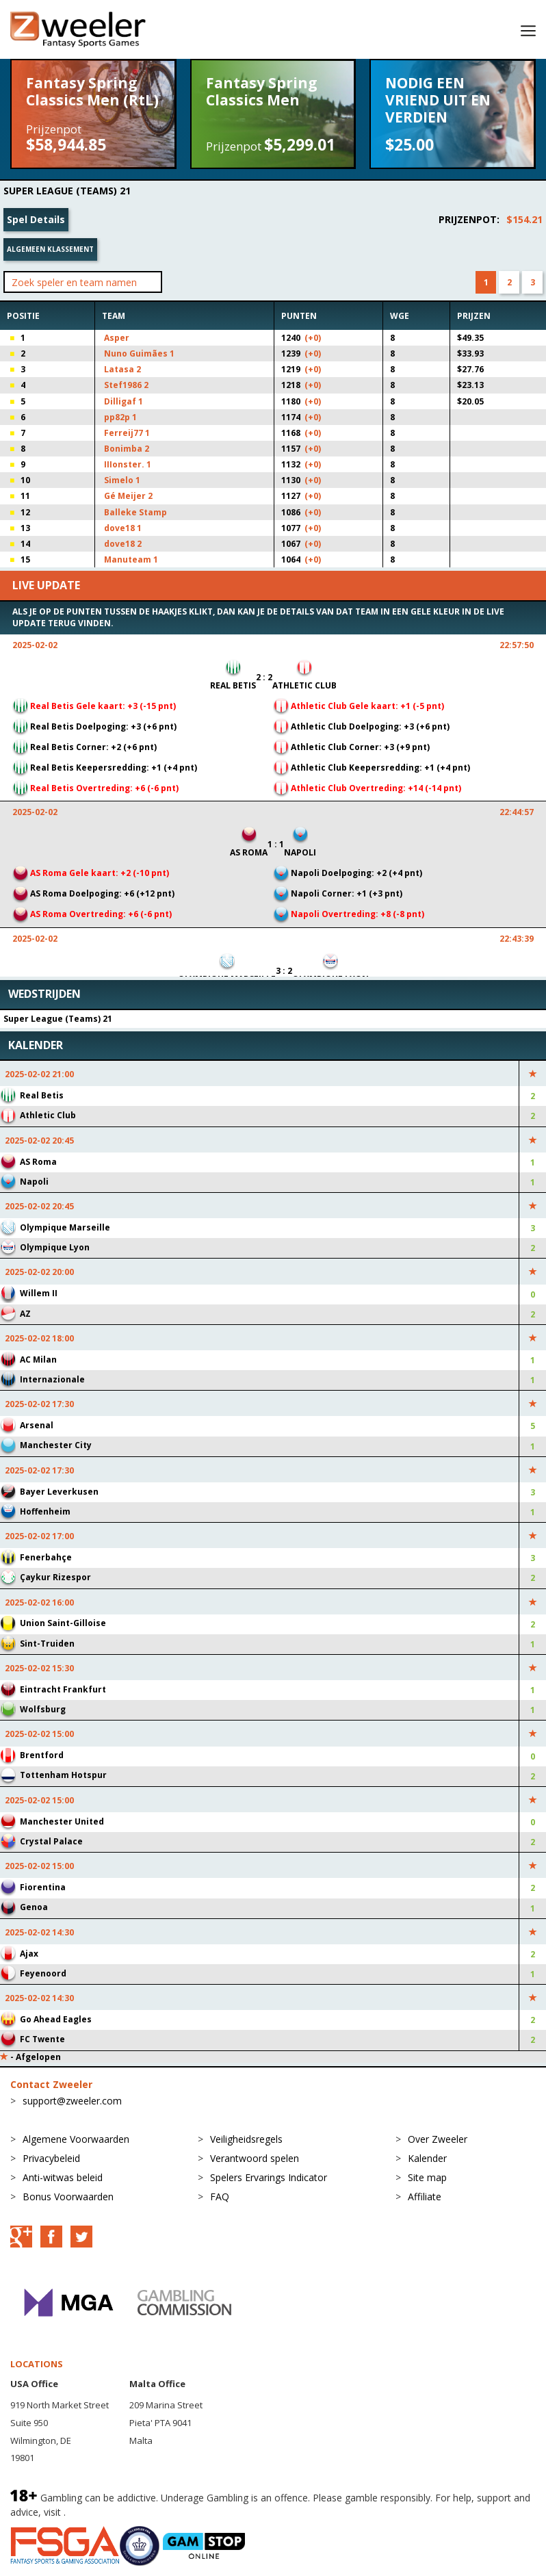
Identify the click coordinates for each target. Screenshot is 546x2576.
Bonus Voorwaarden (68, 2196)
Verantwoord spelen (254, 2158)
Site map (427, 2177)
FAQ (219, 2196)
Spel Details (36, 219)
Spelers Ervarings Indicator (268, 2177)
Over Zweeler (437, 2139)
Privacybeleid (51, 2158)
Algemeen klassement (50, 249)
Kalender (427, 2158)
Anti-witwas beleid (63, 2177)
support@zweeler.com (72, 2100)
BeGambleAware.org (114, 2512)
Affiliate (424, 2196)
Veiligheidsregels (246, 2139)
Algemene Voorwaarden (76, 2139)
